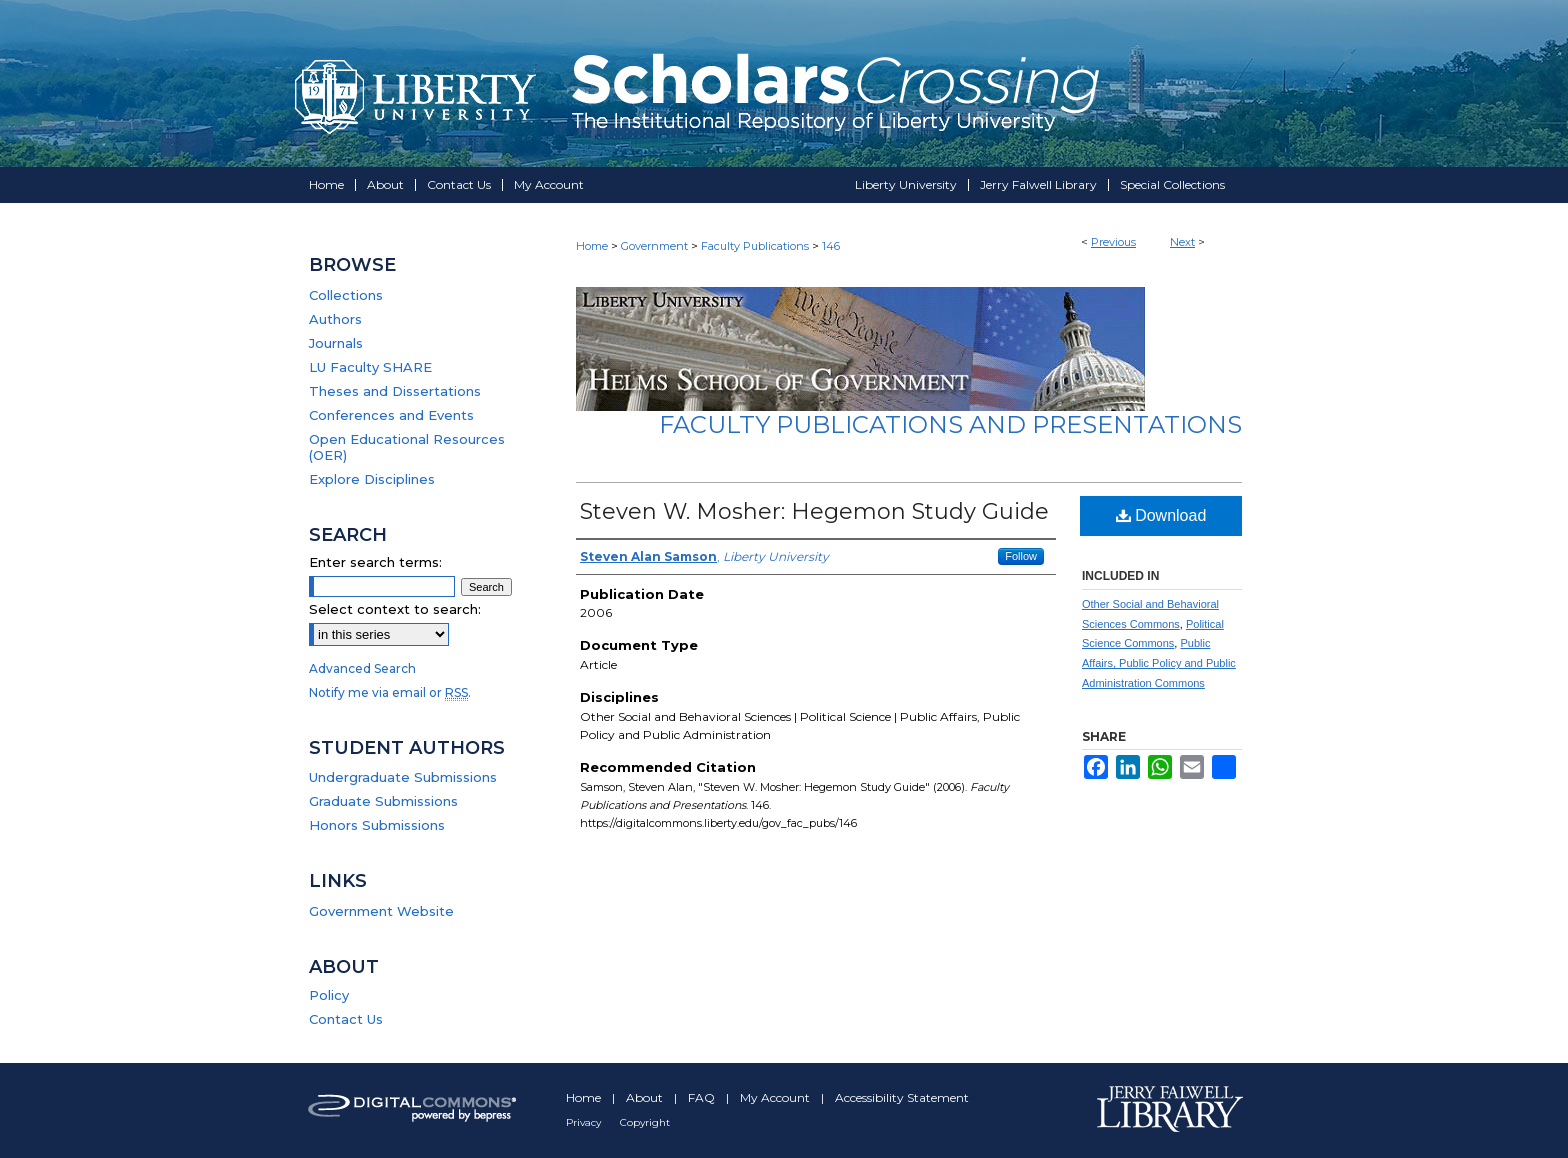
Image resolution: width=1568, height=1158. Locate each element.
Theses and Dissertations (395, 391)
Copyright (645, 1122)
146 (831, 246)
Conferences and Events (391, 415)
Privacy (585, 1122)
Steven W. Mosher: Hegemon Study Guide (814, 511)
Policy (329, 995)
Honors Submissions (377, 825)
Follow (1021, 556)
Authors (335, 319)
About (646, 1097)
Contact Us (346, 1019)
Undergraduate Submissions (403, 777)
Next (1182, 242)
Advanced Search (362, 668)
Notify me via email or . (390, 692)
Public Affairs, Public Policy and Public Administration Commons (1159, 663)
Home (592, 246)
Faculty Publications (755, 246)
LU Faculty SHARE (370, 367)
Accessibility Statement (902, 1097)
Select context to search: (395, 609)
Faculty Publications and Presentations (950, 424)
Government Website (381, 911)
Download (1161, 515)
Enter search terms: (375, 562)
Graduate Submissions (383, 801)
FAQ (703, 1097)
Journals (336, 343)
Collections (346, 295)
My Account (776, 1097)
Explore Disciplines (372, 479)
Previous (1113, 242)
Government (654, 246)
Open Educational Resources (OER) (407, 447)
